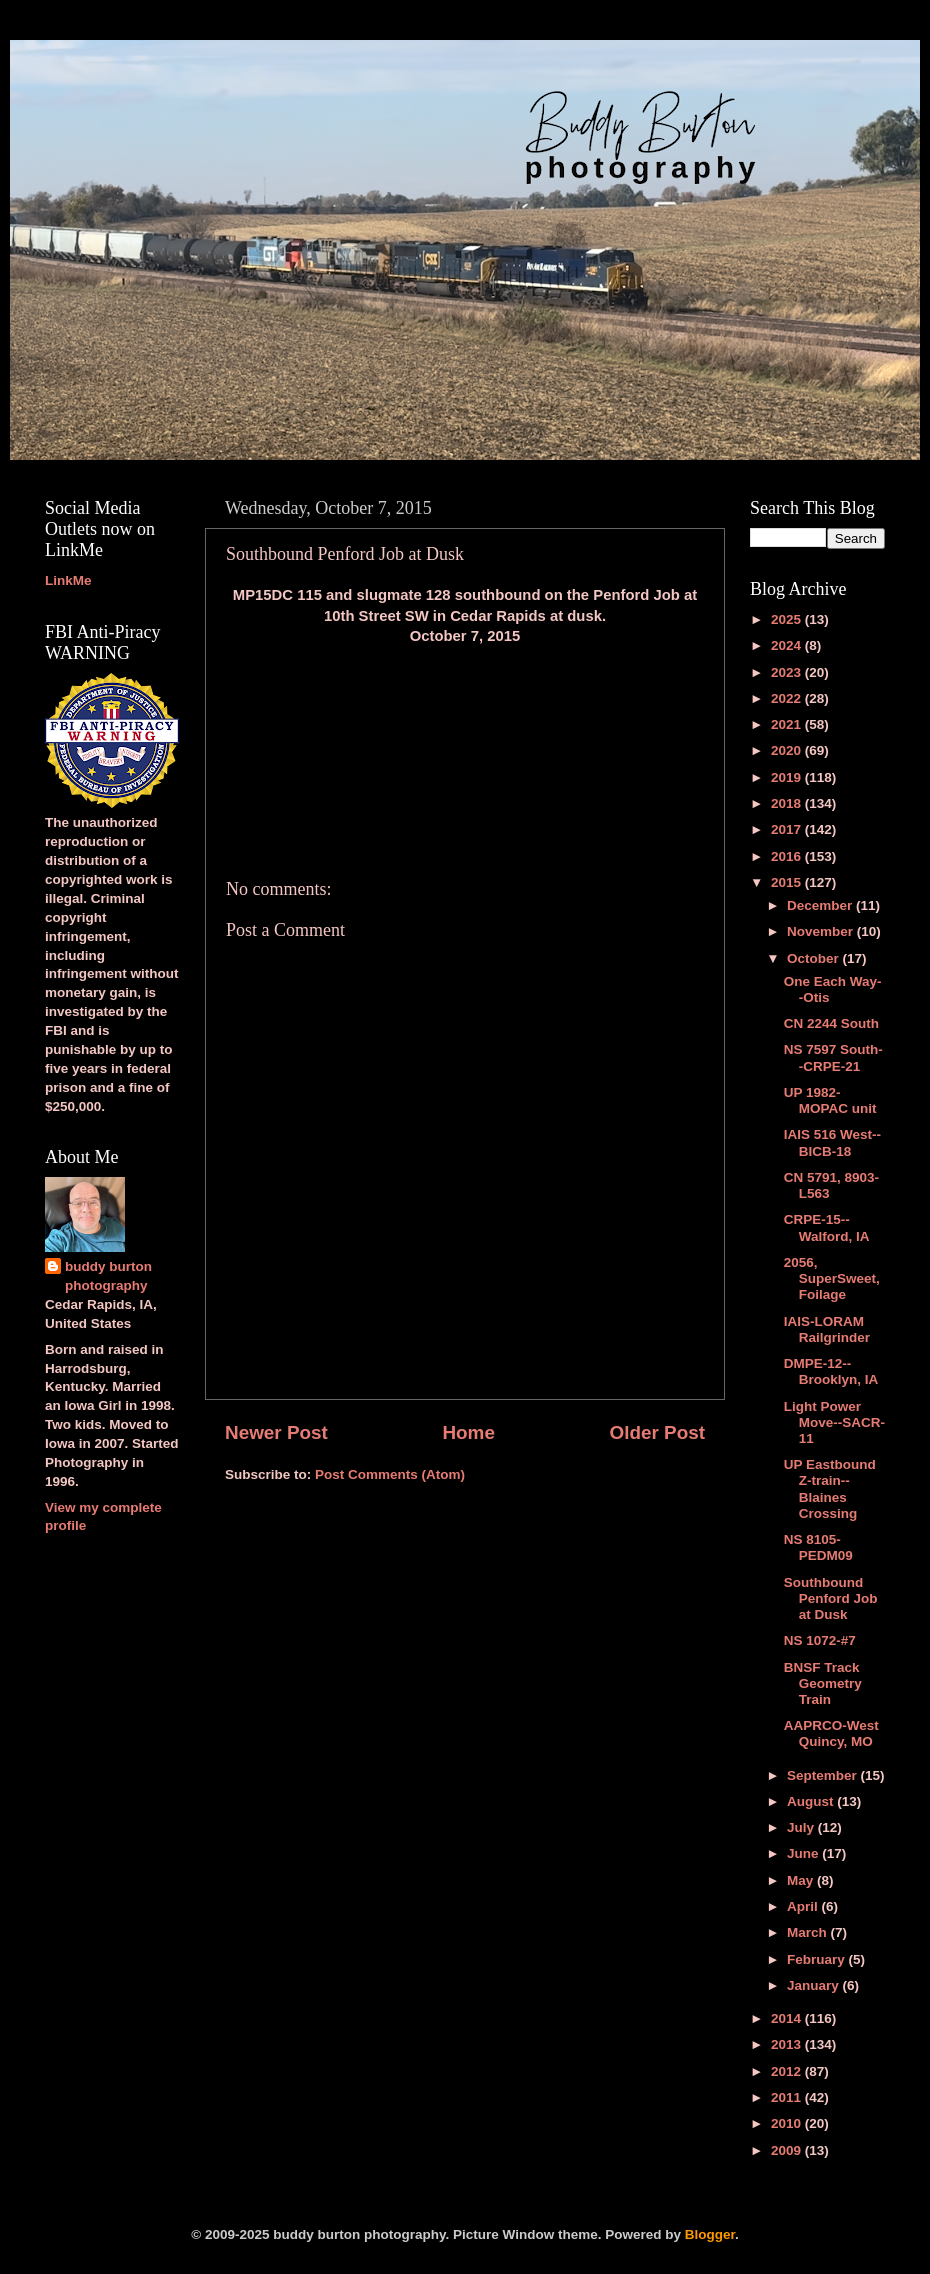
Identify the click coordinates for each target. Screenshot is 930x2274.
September (824, 1775)
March (809, 1932)
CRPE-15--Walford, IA (827, 1227)
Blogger (710, 2234)
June (804, 1853)
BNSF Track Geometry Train (823, 1683)
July (802, 1827)
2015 (788, 882)
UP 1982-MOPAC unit (830, 1100)
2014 (788, 2018)
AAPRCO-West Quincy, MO (831, 1733)
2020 (788, 750)
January (815, 1985)
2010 (788, 2123)
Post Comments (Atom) (390, 1474)
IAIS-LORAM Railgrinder (827, 1329)
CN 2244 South (831, 1023)
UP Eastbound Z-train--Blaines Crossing (830, 1489)
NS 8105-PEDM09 (818, 1547)
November (822, 931)
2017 (788, 829)
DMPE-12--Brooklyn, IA (831, 1371)
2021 (788, 724)
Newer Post (276, 1432)
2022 (788, 698)
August (812, 1801)
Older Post (657, 1432)
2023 (788, 672)
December (821, 905)
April (804, 1906)
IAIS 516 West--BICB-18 (832, 1142)
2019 (788, 777)
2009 (788, 2150)
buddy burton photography (108, 1276)
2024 (788, 645)
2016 (788, 856)
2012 (788, 2071)
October (815, 958)
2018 (788, 803)
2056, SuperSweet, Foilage (832, 1278)
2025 (788, 619)
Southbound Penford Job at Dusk (831, 1598)
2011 (788, 2097)
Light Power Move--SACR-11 (834, 1422)
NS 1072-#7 (820, 1640)
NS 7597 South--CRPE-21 (833, 1057)
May (802, 1880)
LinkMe (68, 580)
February (818, 1959)
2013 (788, 2044)
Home (468, 1432)
